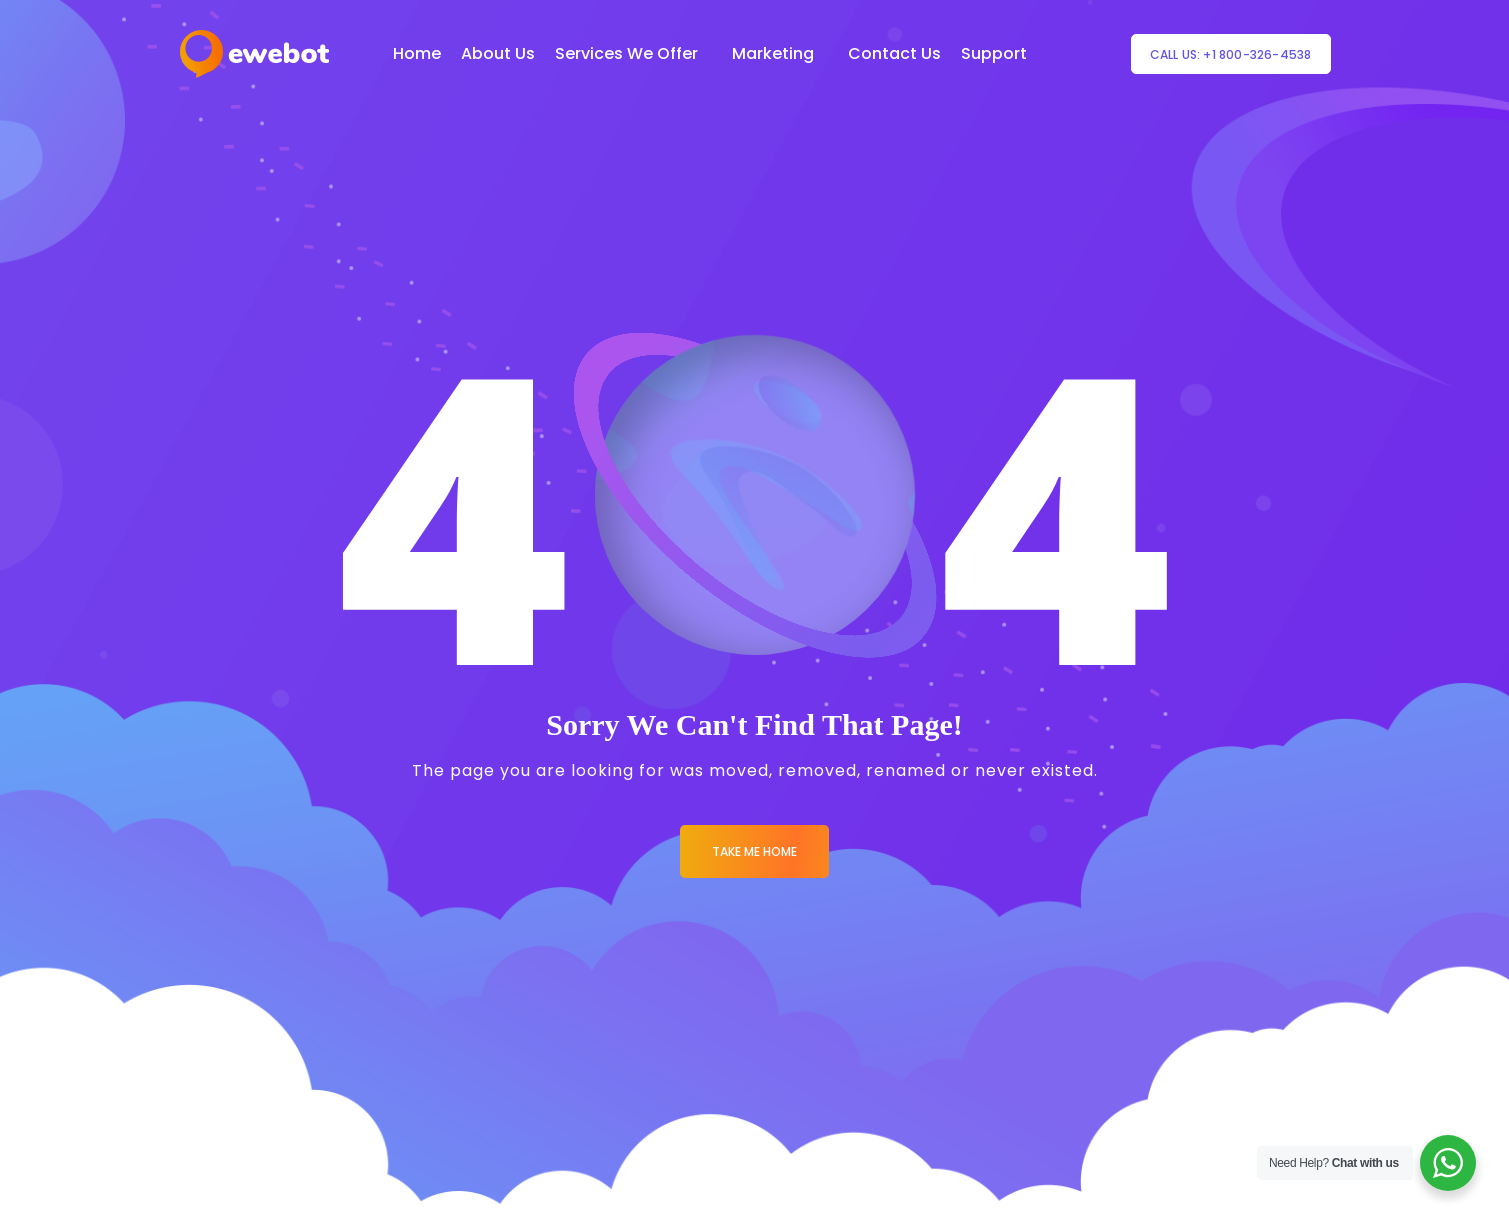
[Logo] (254, 54)
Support (994, 53)
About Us (498, 53)
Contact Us (894, 53)
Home (417, 53)
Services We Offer (626, 53)
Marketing (773, 53)
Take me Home (754, 851)
